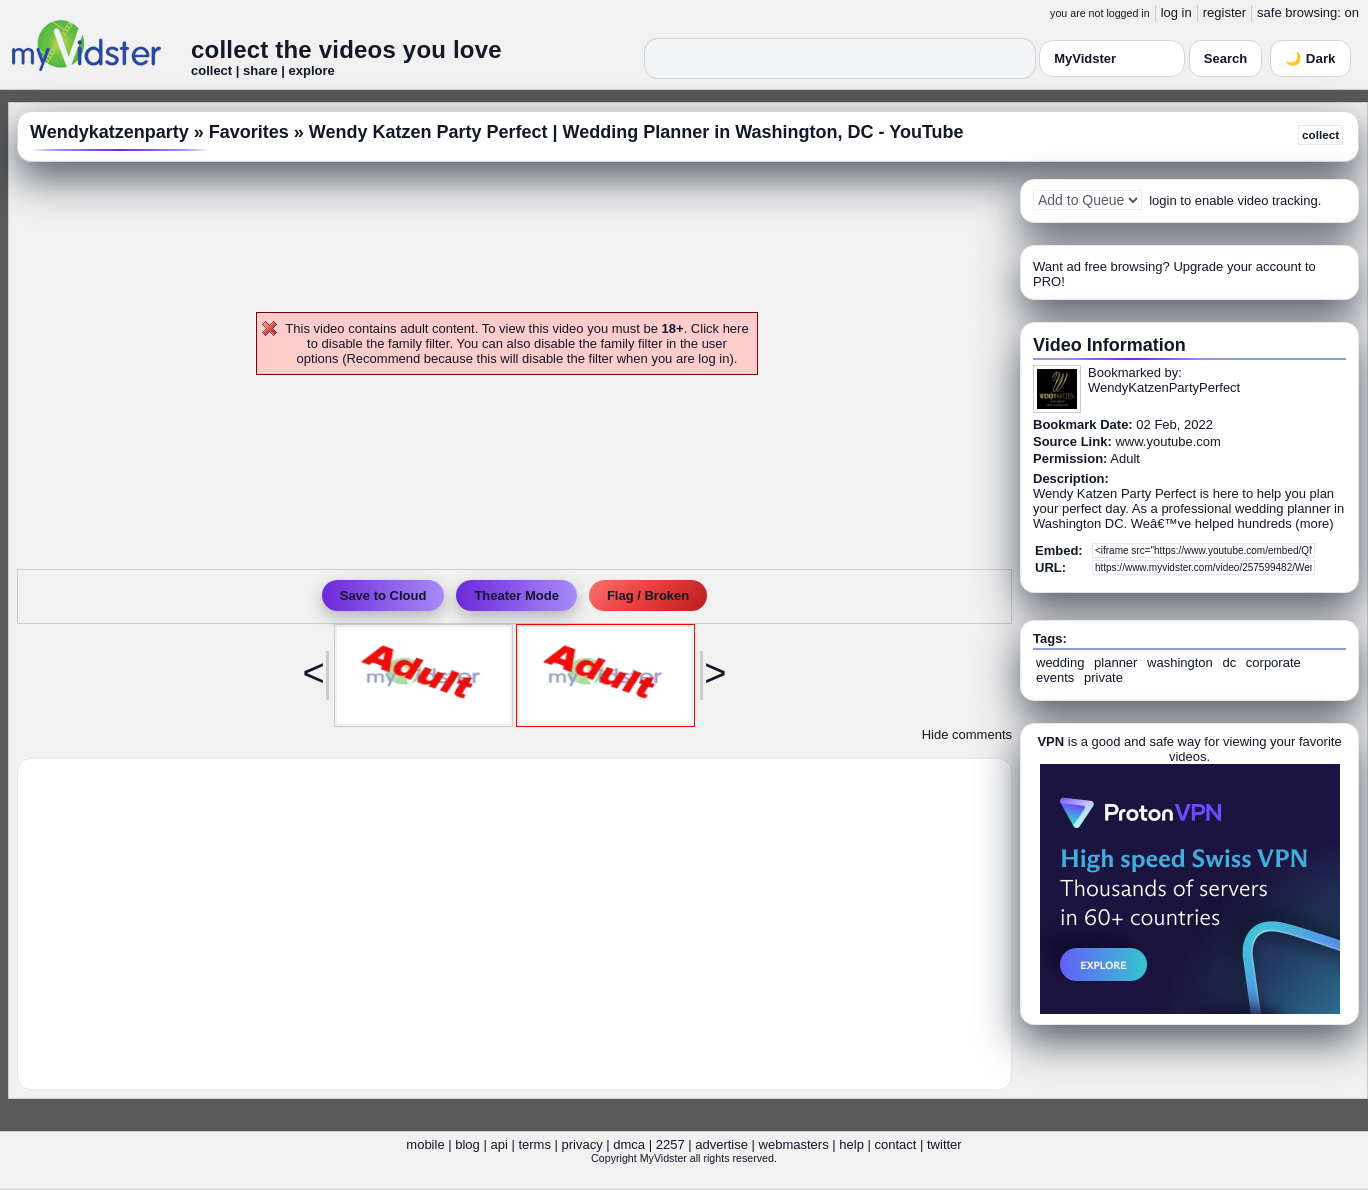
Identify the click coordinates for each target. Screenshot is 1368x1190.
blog (467, 1144)
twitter (944, 1144)
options (318, 358)
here (736, 328)
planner (1115, 662)
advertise (721, 1144)
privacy (582, 1144)
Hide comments (967, 734)
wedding (1060, 662)
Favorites (249, 132)
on (1352, 12)
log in (1176, 12)
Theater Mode (516, 595)
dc (1229, 662)
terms (534, 1144)
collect (1320, 134)
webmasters (794, 1144)
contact (895, 1144)
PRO (1047, 281)
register (1224, 12)
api (498, 1144)
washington (1180, 662)
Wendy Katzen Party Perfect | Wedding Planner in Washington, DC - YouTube (636, 132)
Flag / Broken (648, 595)
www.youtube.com (1168, 441)
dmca (629, 1144)
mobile (425, 1144)
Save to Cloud (383, 595)
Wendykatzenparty (109, 132)
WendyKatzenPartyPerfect (1164, 387)
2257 (670, 1144)
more (1315, 523)
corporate (1273, 662)
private (1103, 677)
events (1055, 677)
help (851, 1144)
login (1162, 200)
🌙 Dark (1310, 58)
